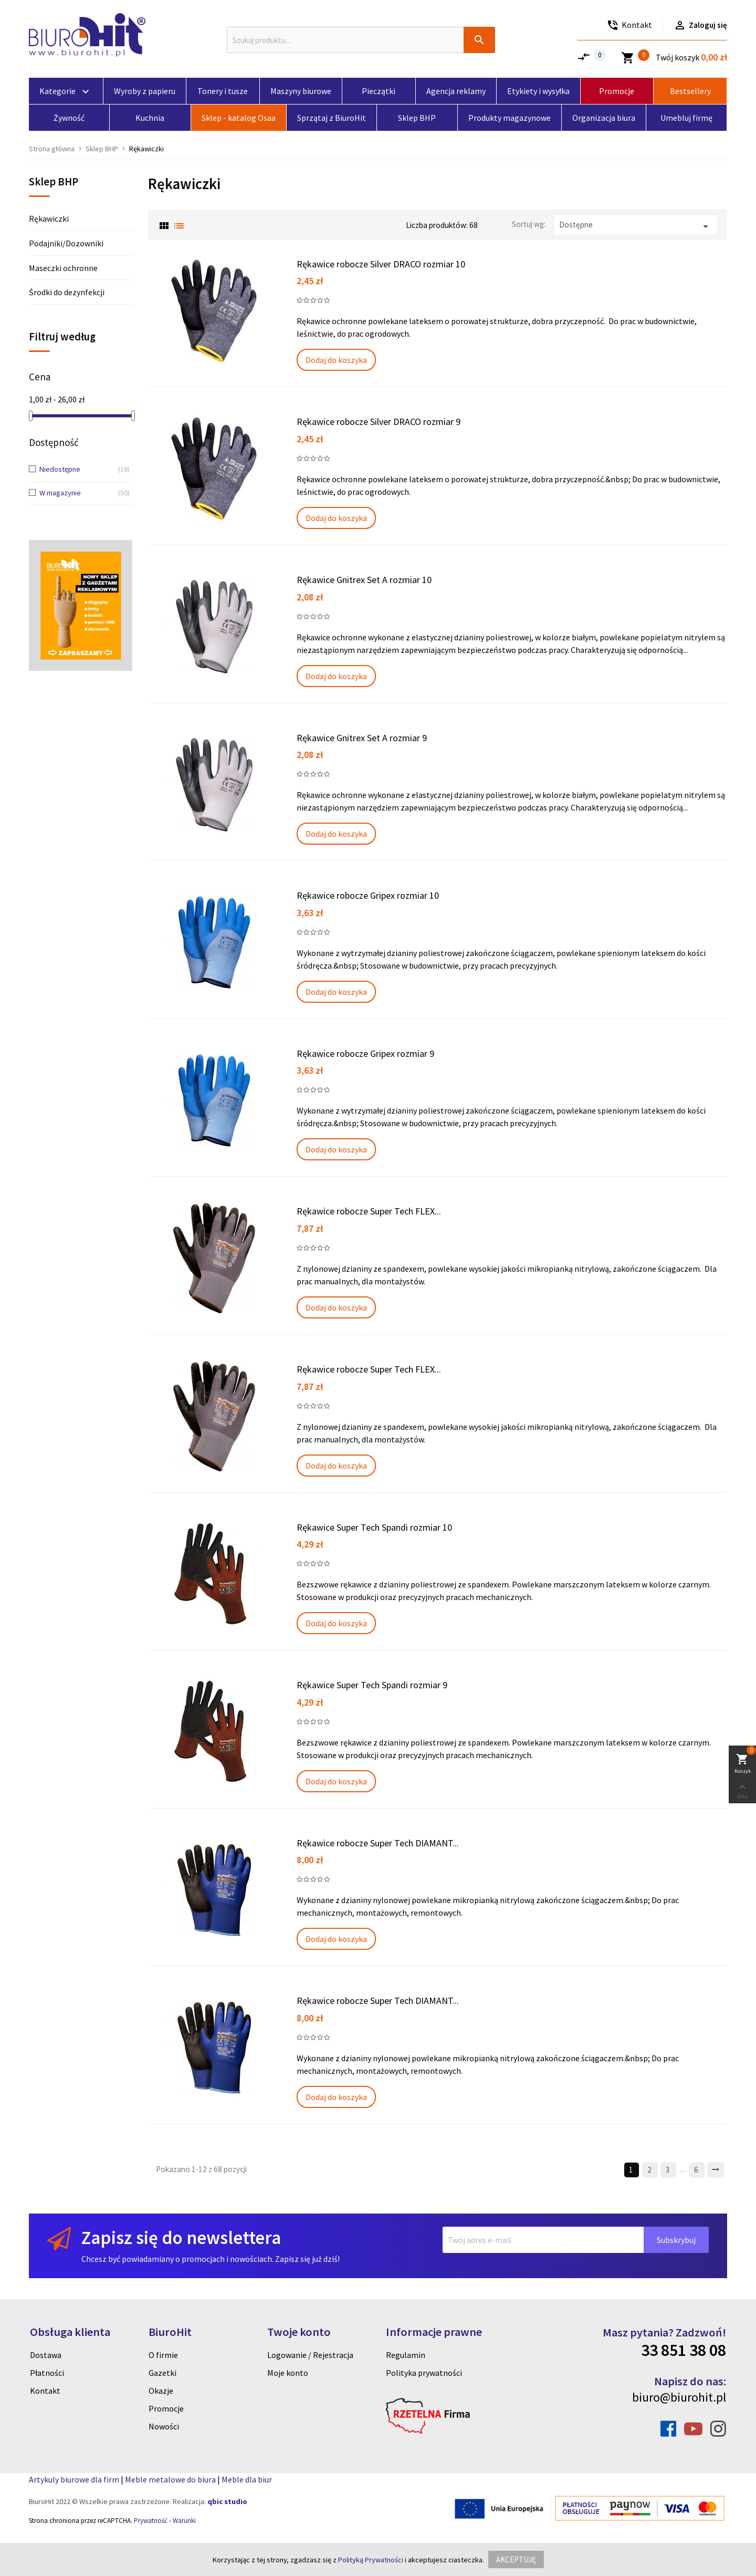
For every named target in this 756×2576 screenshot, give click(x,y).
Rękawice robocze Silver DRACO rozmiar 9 (378, 422)
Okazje (161, 2390)
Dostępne (635, 226)
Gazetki (162, 2372)
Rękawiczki (49, 218)
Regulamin (405, 2355)
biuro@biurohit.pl (679, 2397)
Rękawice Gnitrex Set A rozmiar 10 (364, 580)
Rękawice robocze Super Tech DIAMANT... (378, 1843)
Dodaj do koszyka (336, 360)
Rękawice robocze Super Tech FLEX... (369, 1211)
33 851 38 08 (683, 2350)
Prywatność (150, 2520)
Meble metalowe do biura (170, 2479)
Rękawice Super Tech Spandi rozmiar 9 (372, 1685)
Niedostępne (76, 469)
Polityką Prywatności (370, 2559)
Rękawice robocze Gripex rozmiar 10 (368, 895)
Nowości (164, 2426)
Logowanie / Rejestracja (310, 2355)
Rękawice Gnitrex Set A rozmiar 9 (362, 738)
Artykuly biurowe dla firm (74, 2479)
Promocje (166, 2408)
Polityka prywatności (424, 2372)
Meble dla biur (247, 2479)
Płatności (47, 2372)
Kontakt (45, 2390)
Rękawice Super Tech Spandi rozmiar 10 (374, 1527)
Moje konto (287, 2372)
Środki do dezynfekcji (66, 292)
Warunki (184, 2520)
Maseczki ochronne (63, 268)
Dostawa (45, 2355)
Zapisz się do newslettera (181, 2237)
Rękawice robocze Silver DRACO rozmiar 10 (381, 264)
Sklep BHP (53, 182)
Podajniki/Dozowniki (66, 243)
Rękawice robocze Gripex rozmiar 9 (365, 1053)
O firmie (163, 2355)
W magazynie (76, 493)
